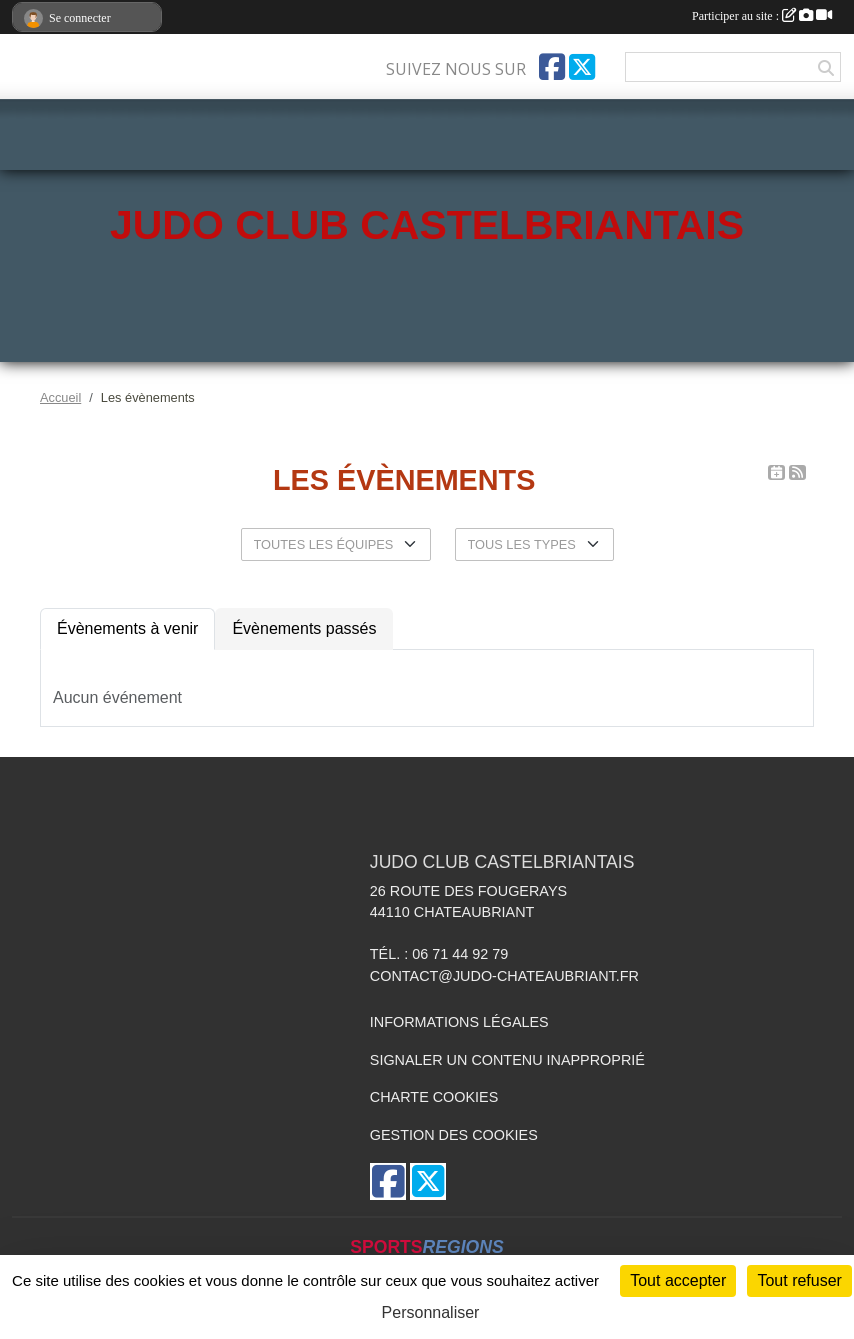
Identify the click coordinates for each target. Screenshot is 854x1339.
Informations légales (459, 1022)
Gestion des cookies (454, 1135)
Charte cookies (434, 1097)
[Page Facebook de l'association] (552, 67)
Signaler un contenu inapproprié (507, 1060)
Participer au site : (762, 16)
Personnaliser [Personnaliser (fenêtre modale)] (431, 1312)
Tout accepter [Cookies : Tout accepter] (678, 1280)
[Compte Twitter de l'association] (582, 67)
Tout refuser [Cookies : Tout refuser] (799, 1280)
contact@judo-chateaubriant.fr (504, 976)
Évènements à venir (127, 628)
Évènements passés (304, 628)
